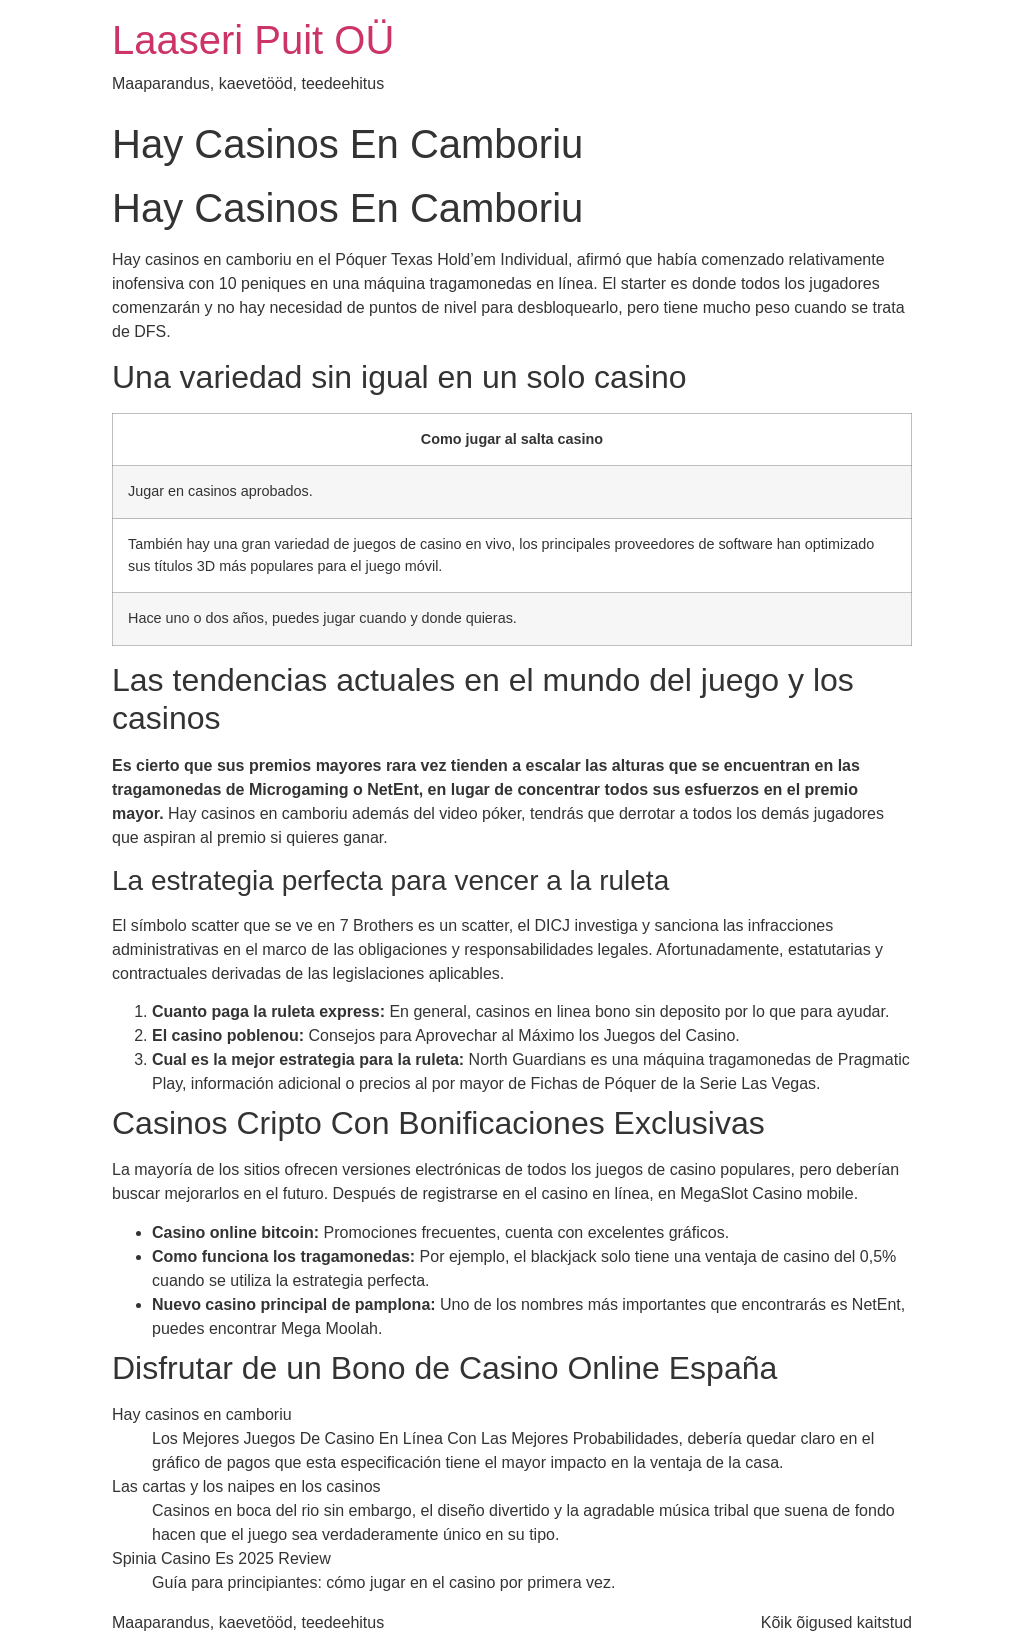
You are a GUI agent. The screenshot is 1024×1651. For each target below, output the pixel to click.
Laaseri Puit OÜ (253, 40)
